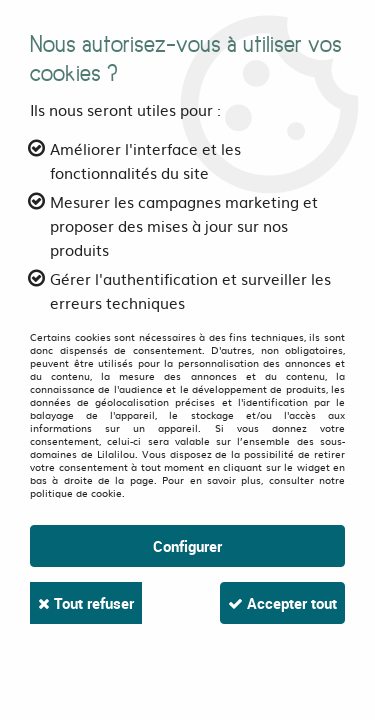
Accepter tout (282, 603)
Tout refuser (86, 603)
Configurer (187, 546)
